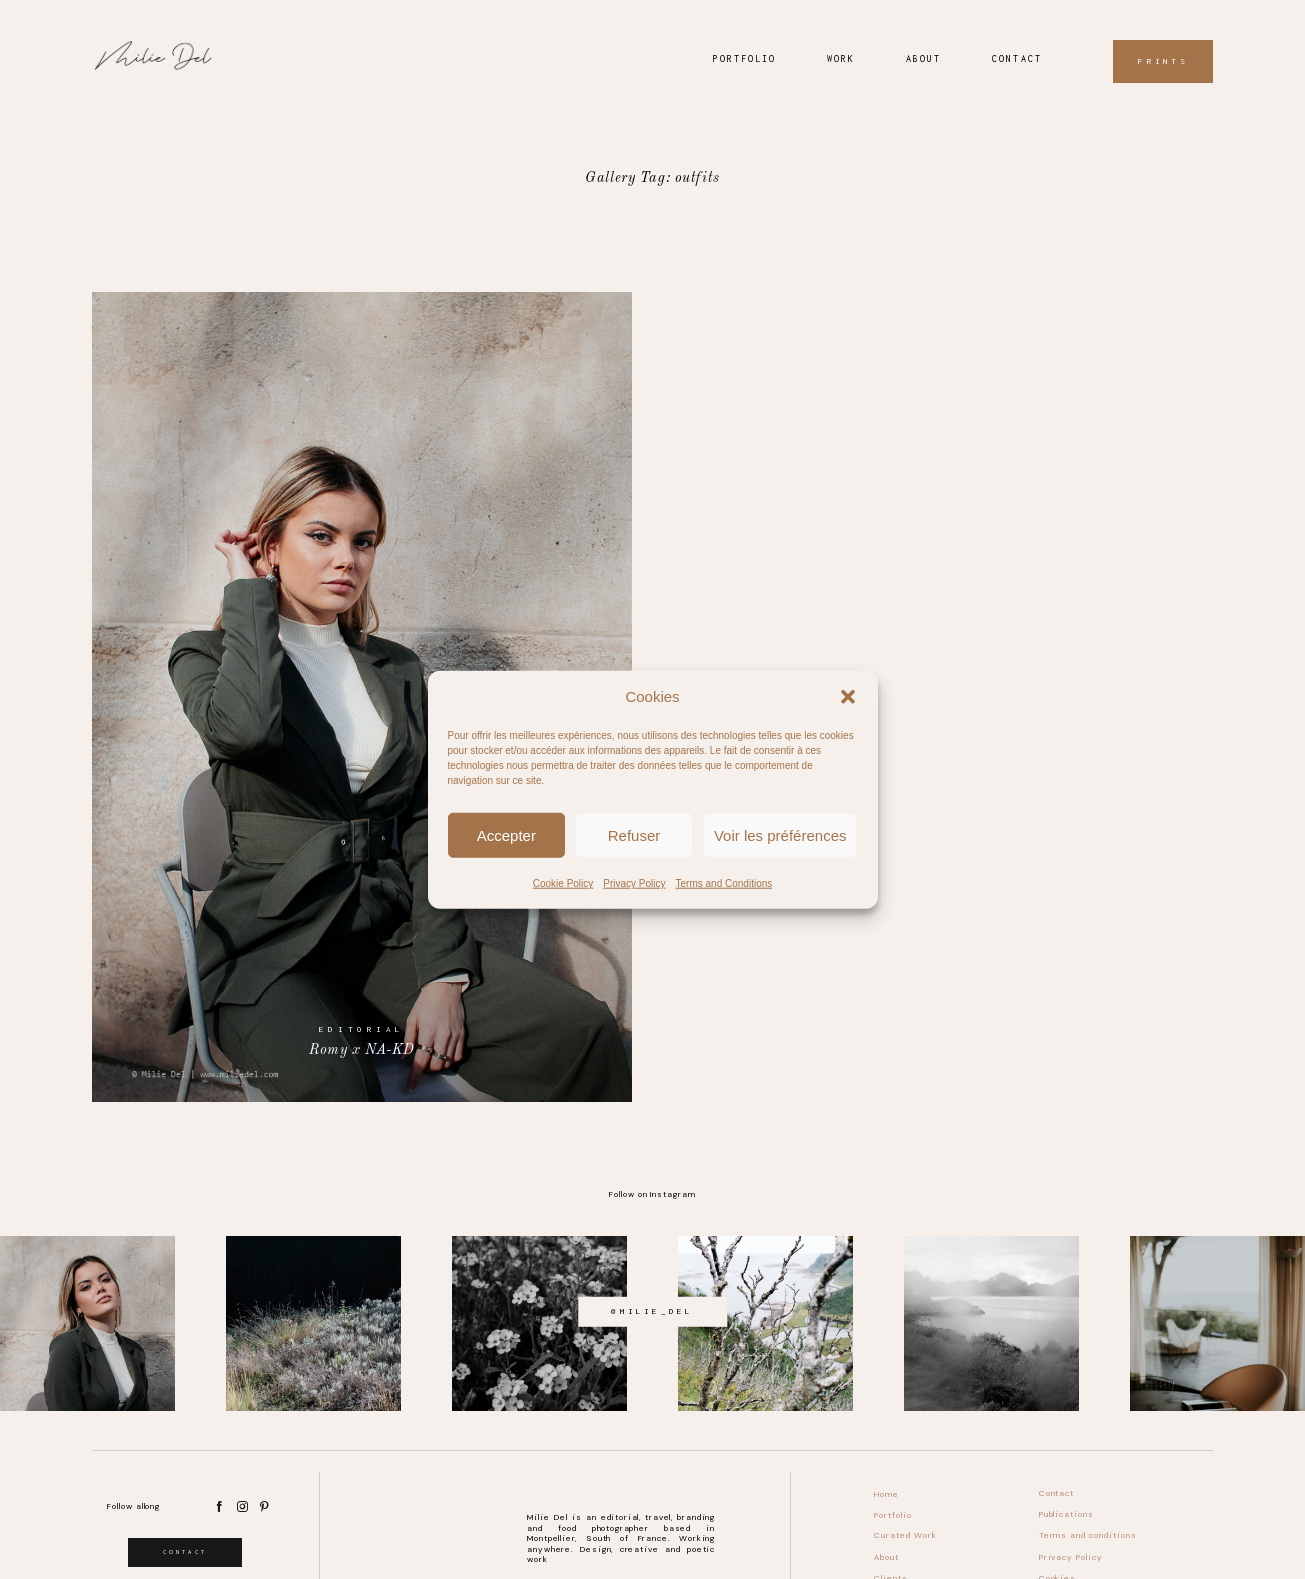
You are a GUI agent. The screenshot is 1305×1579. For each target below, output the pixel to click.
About (923, 59)
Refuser (634, 834)
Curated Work (905, 1535)
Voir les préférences (780, 834)
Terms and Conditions (724, 883)
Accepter (506, 834)
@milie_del (652, 1311)
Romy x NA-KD (361, 696)
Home (886, 1494)
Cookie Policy (563, 883)
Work (841, 59)
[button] (848, 696)
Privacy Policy (634, 883)
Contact (1016, 59)
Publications (1067, 1514)
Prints (1162, 62)
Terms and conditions (1088, 1535)
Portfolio (744, 59)
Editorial (362, 1029)
